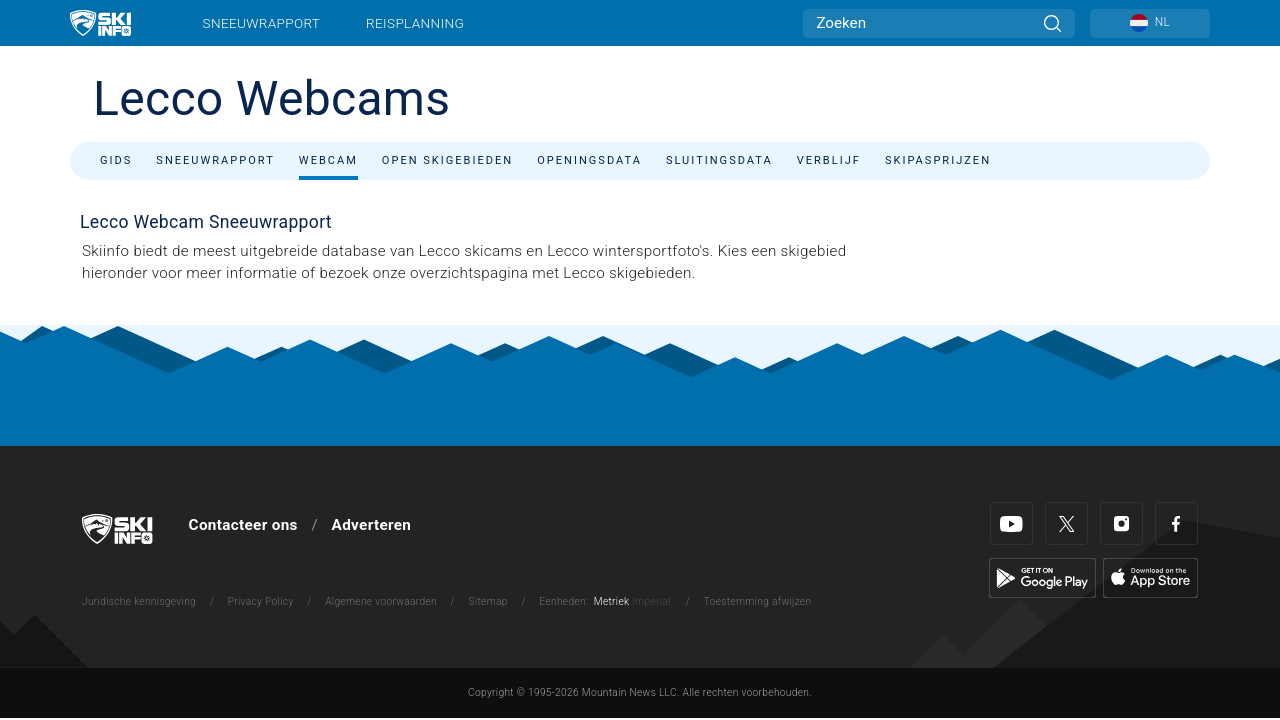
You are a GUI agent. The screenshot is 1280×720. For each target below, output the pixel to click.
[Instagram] (1121, 523)
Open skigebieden (447, 160)
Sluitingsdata (719, 160)
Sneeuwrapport (262, 23)
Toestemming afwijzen (758, 601)
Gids (116, 160)
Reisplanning (415, 23)
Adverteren (372, 525)
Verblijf (829, 160)
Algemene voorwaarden (381, 601)
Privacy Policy (261, 601)
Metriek (612, 601)
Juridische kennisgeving (139, 601)
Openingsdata (589, 160)
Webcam (328, 160)
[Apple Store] (1150, 577)
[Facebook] (1176, 523)
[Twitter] (1066, 523)
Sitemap (488, 601)
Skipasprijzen (938, 160)
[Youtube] (1011, 523)
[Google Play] (1042, 577)
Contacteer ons (243, 525)
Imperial (651, 601)
